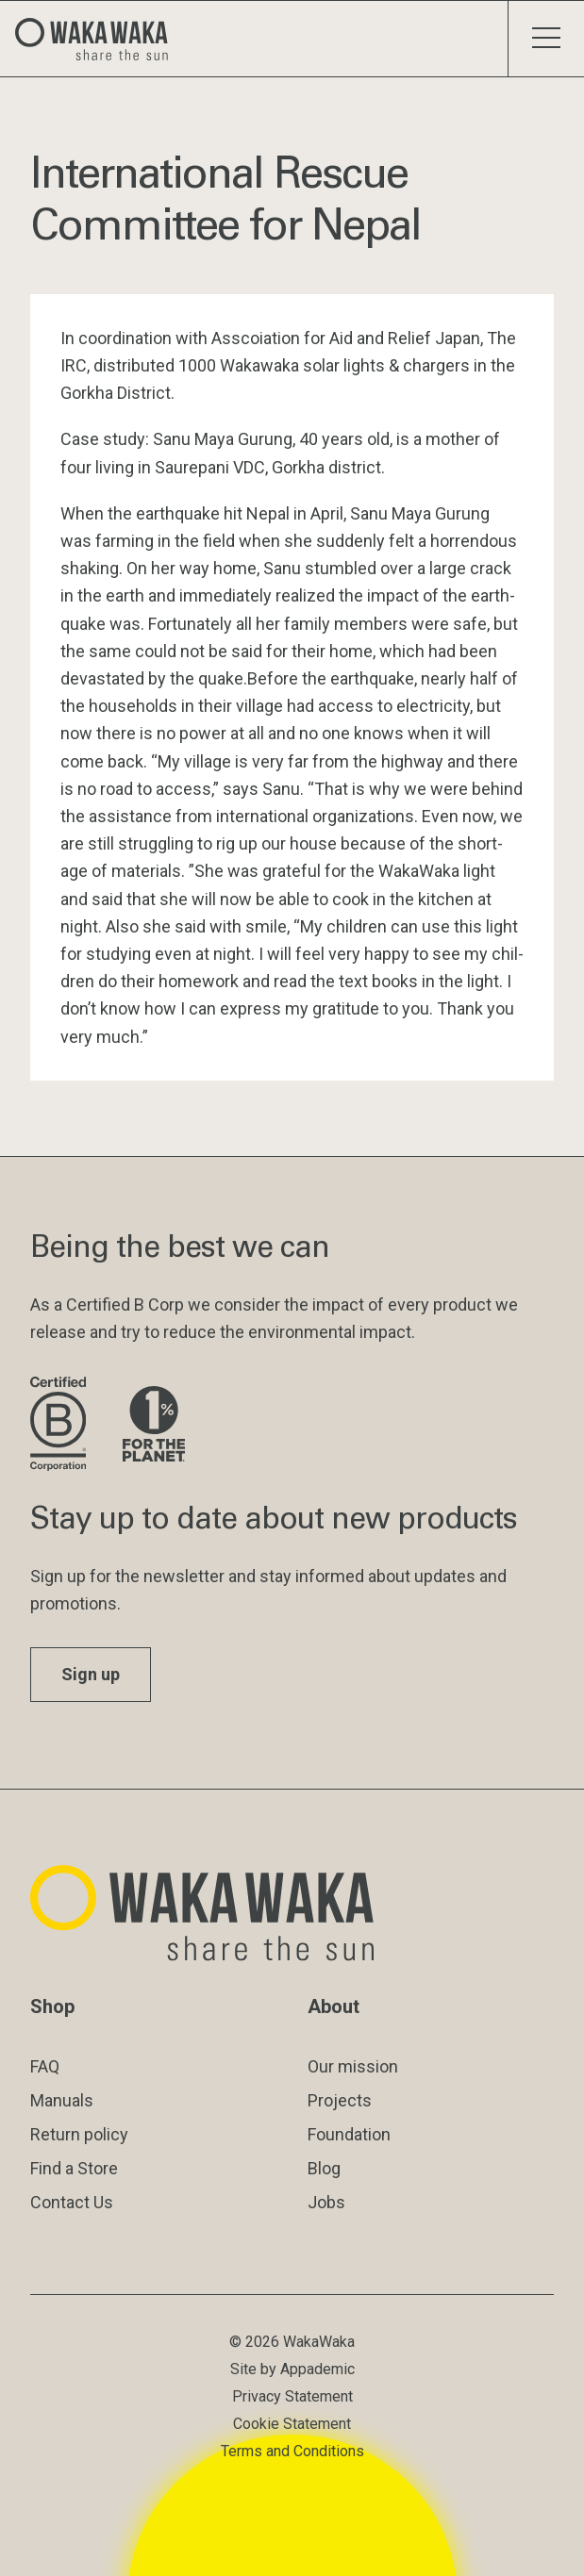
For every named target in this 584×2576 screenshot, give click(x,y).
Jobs (326, 2202)
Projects (340, 2100)
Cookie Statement (292, 2424)
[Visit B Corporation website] (61, 1425)
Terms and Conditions (292, 2451)
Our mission (353, 2066)
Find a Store (74, 2168)
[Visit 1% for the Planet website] (154, 1425)
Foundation (349, 2134)
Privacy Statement (292, 2396)
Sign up (90, 1674)
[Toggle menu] (546, 38)
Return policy (79, 2134)
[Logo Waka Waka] (99, 38)
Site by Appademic (292, 2369)
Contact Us (71, 2202)
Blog (324, 2168)
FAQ (44, 2066)
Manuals (61, 2100)
